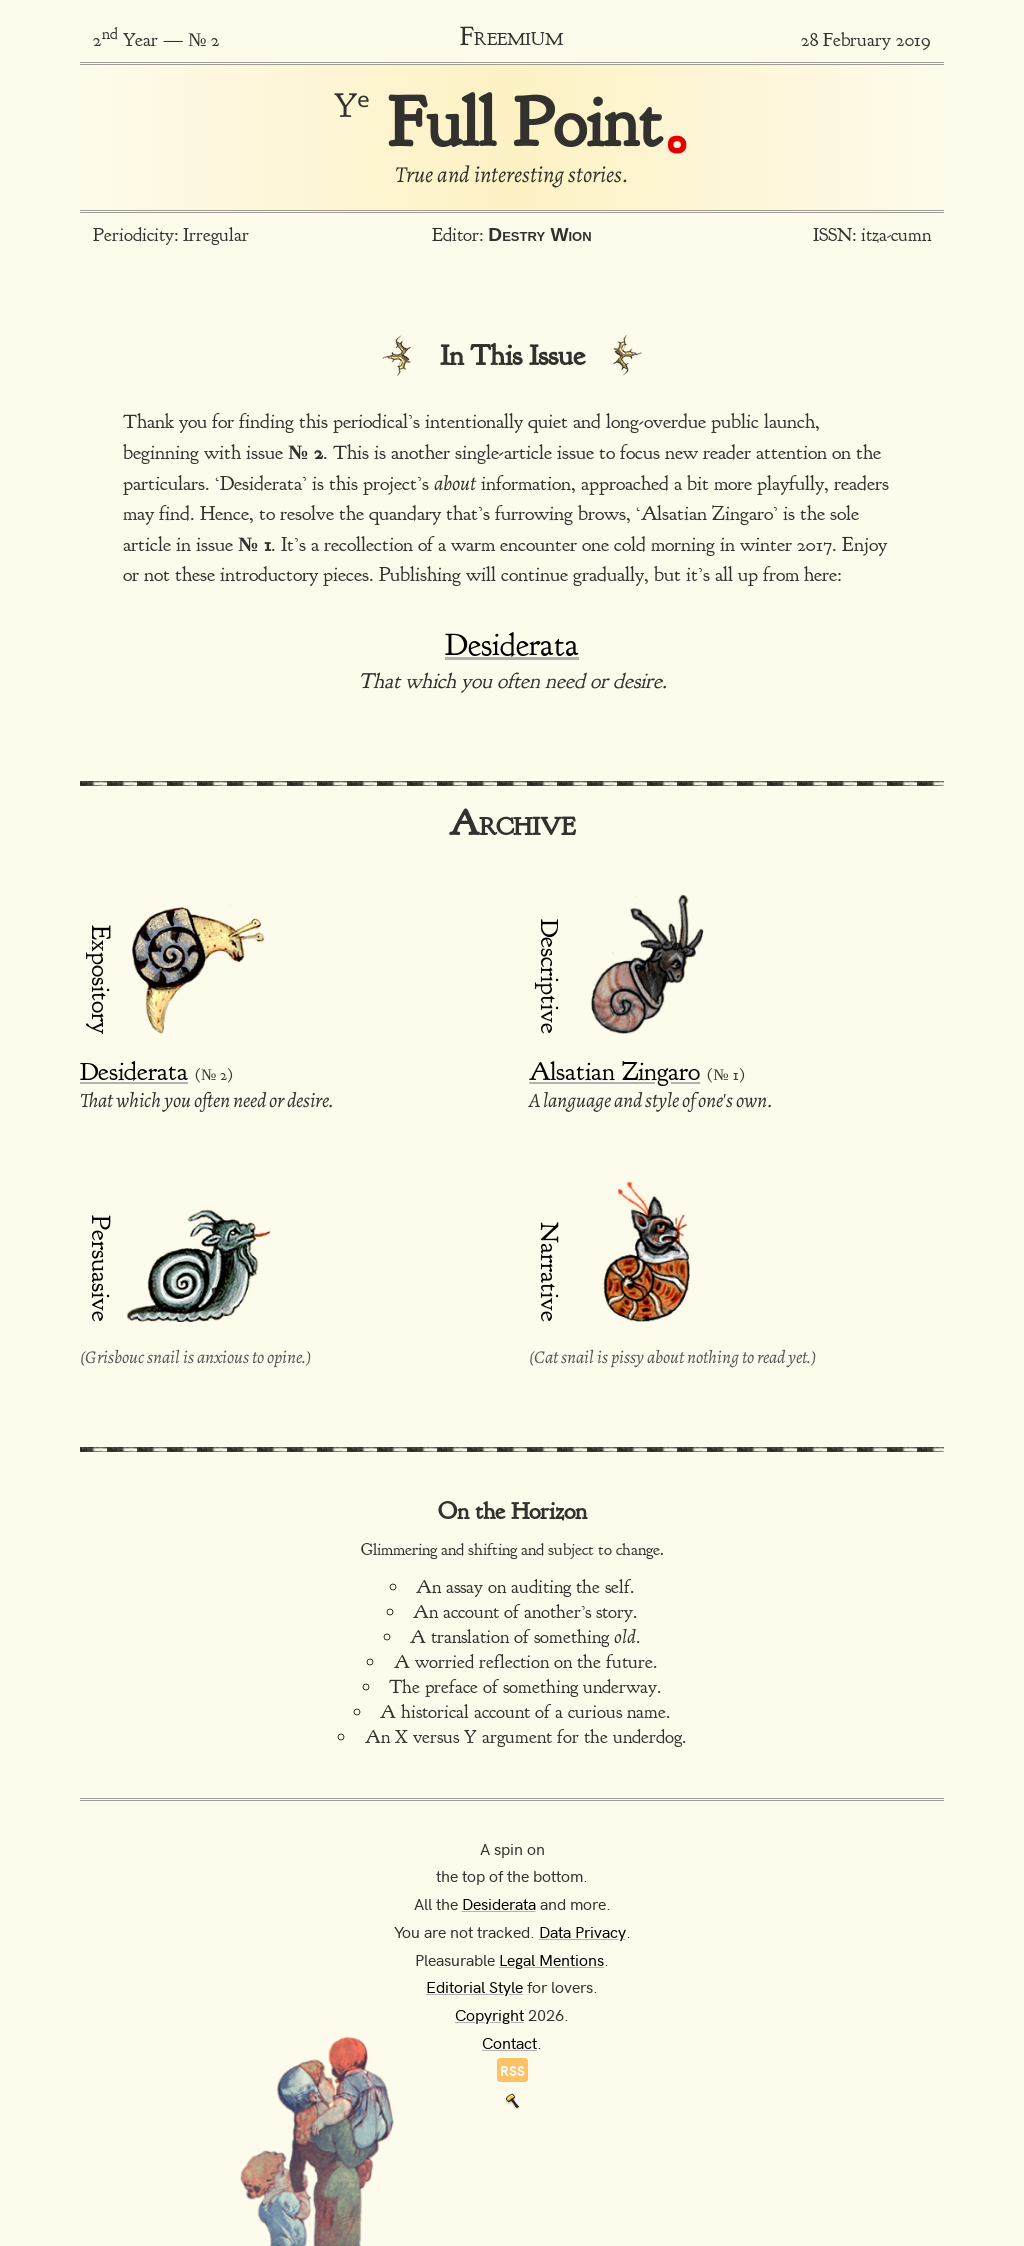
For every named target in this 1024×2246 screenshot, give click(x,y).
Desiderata (512, 644)
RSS (512, 2070)
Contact (509, 2042)
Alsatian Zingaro (614, 1071)
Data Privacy (582, 1931)
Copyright (489, 2014)
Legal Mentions (551, 1959)
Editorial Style (474, 1986)
